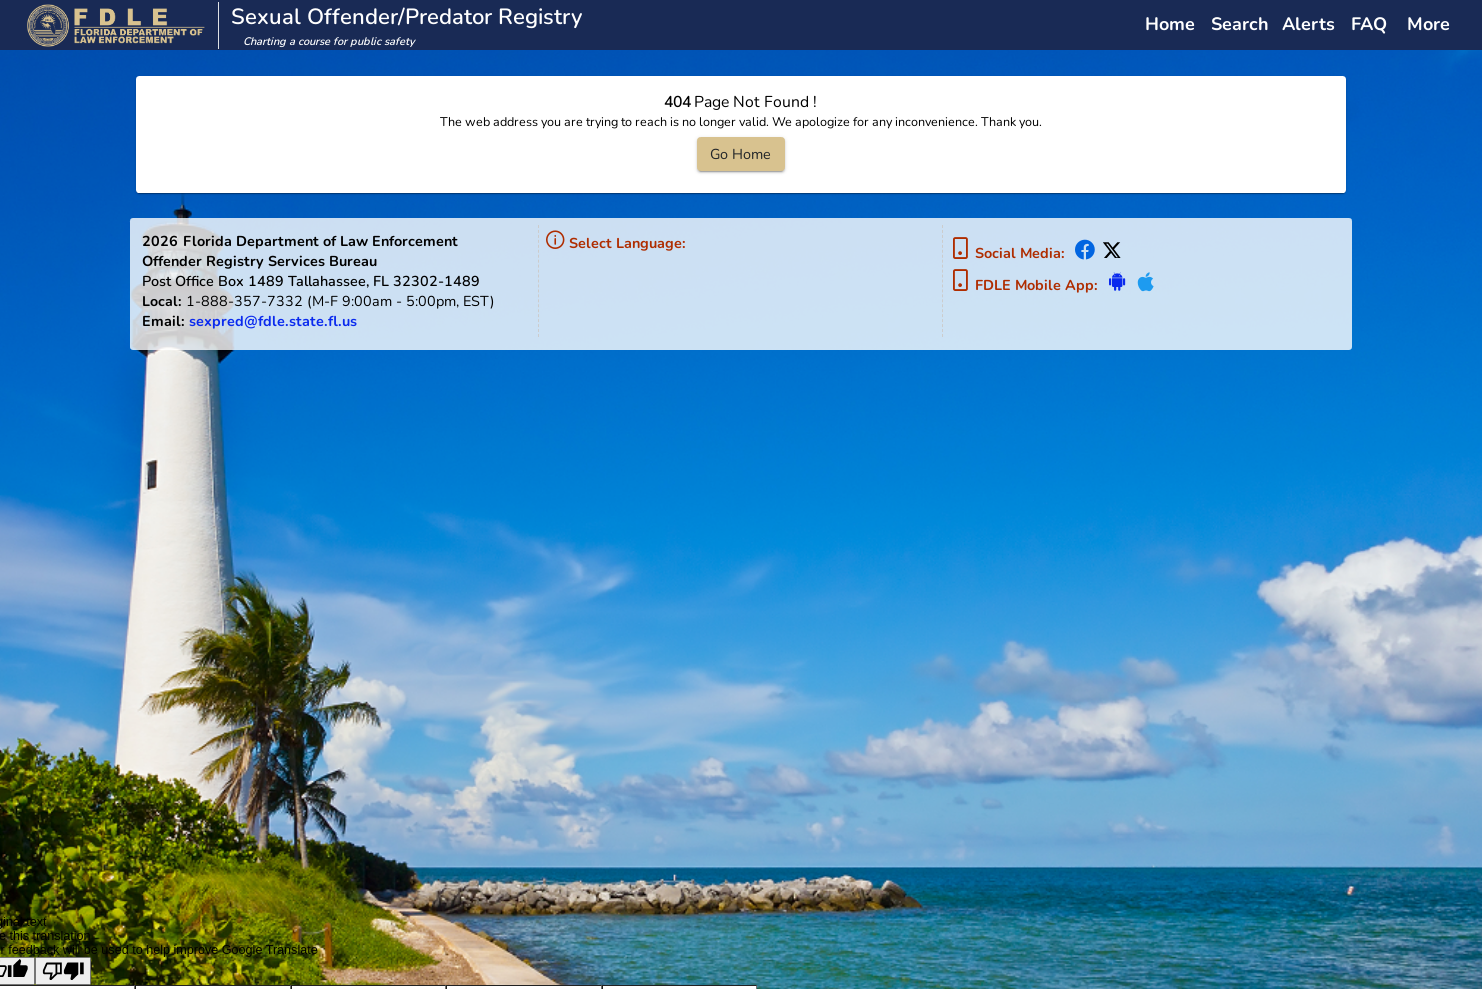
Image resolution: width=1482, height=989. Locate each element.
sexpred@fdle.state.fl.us (273, 321)
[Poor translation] (63, 971)
